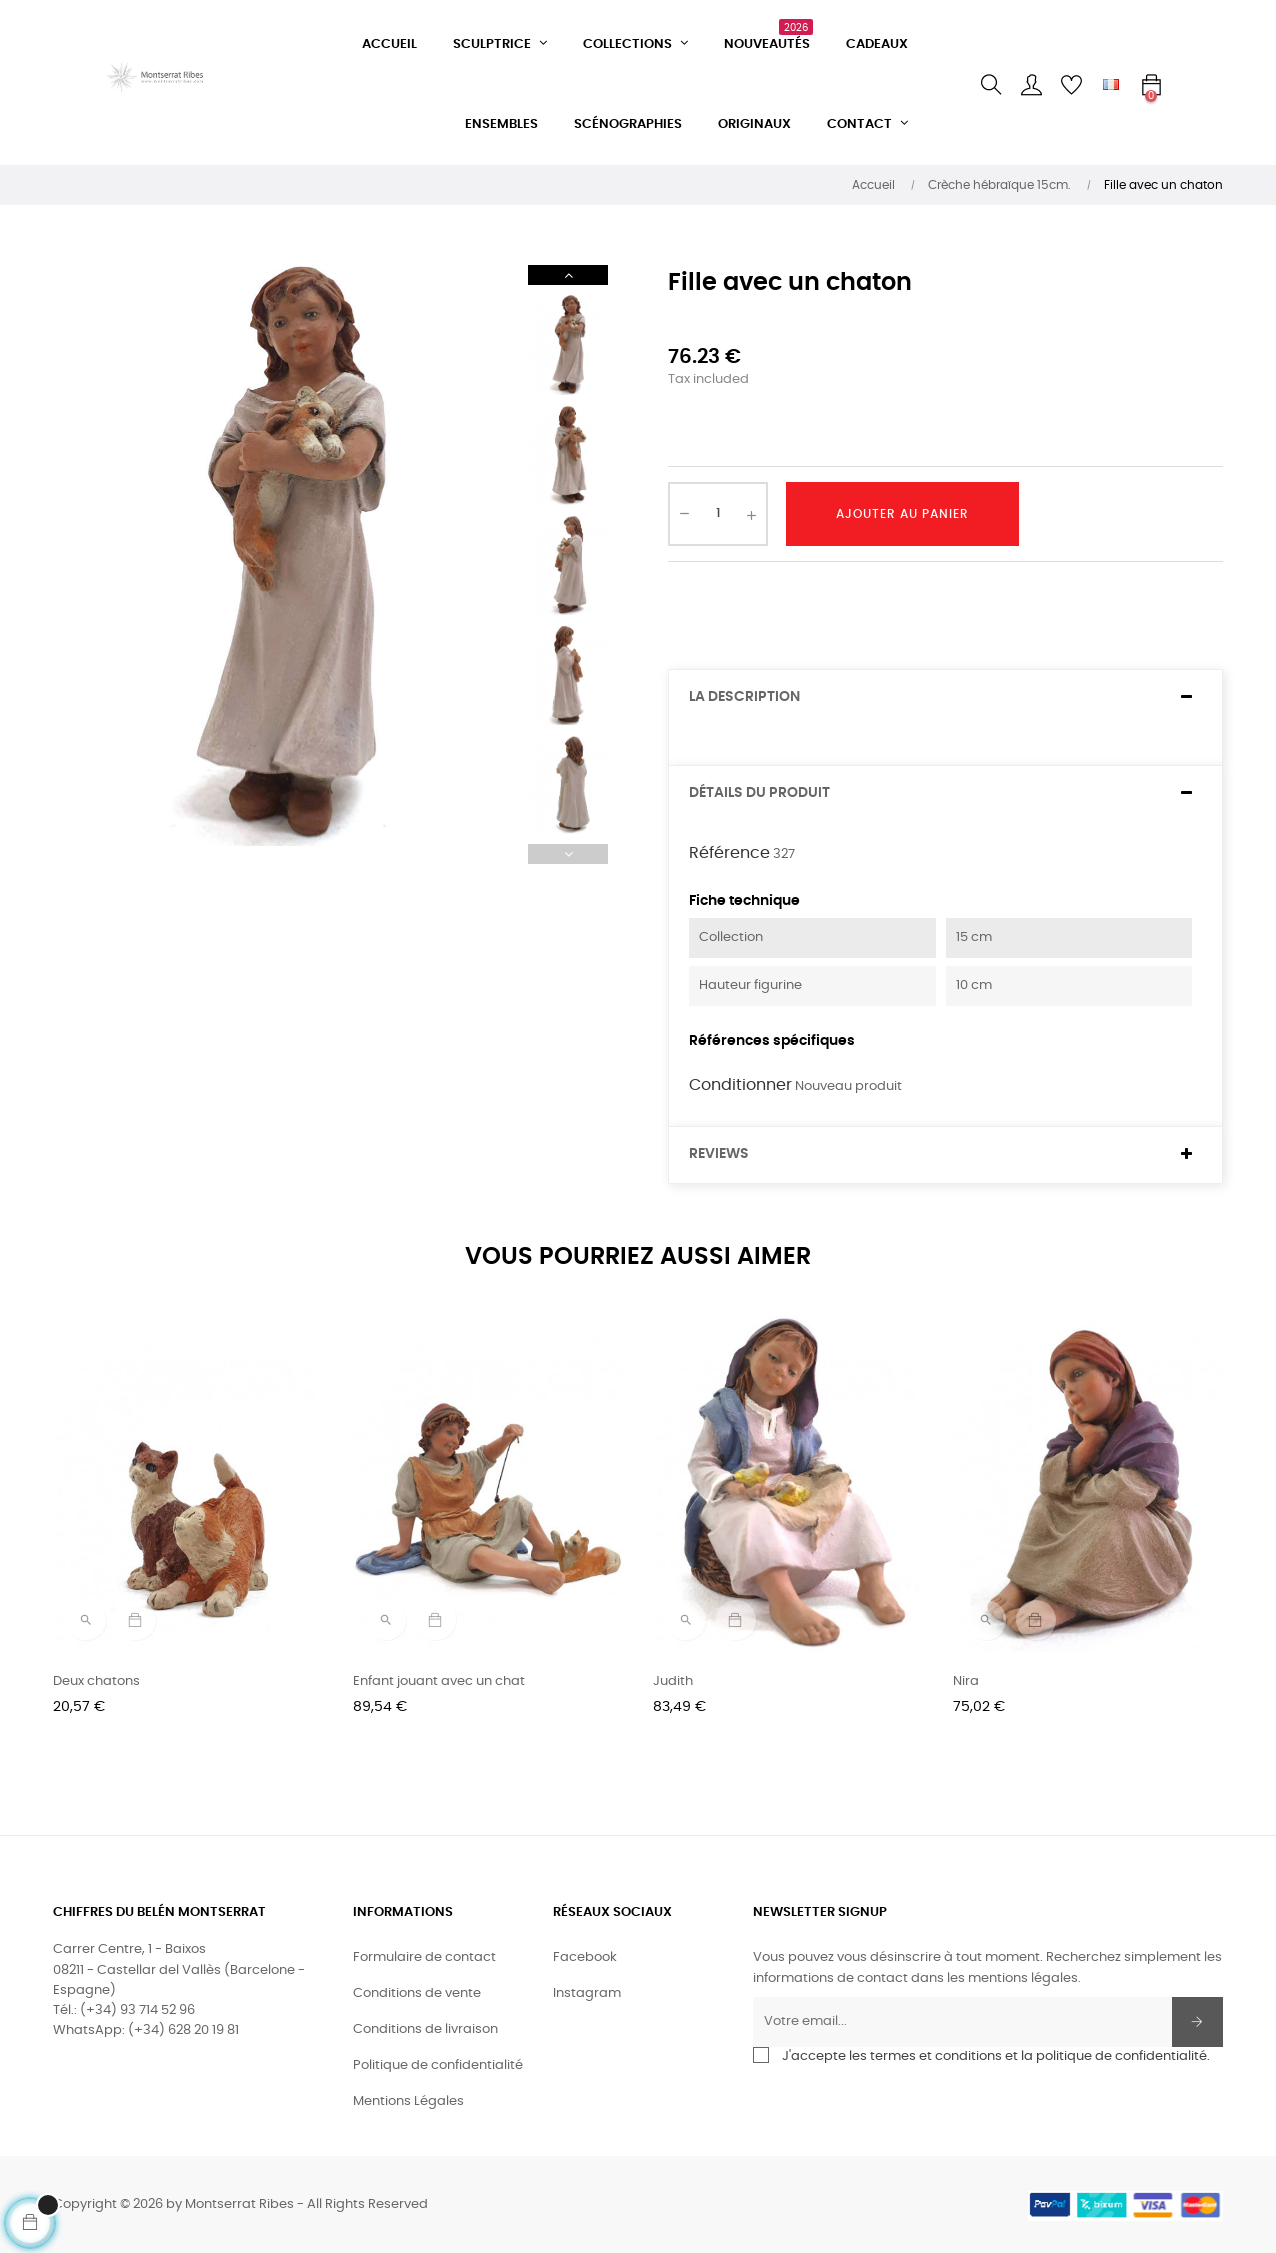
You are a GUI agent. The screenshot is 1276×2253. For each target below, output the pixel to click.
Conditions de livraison (425, 2029)
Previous (568, 854)
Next (568, 275)
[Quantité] (718, 514)
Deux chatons (96, 1681)
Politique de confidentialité (438, 2065)
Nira (966, 1681)
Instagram (587, 1993)
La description (744, 697)
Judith (673, 1681)
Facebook (585, 1957)
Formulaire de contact (424, 1957)
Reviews (719, 1154)
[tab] (945, 697)
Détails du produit (759, 793)
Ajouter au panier (902, 514)
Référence (729, 853)
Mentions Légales (408, 2101)
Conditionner (740, 1085)
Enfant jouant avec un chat (439, 1681)
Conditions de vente (417, 1993)
